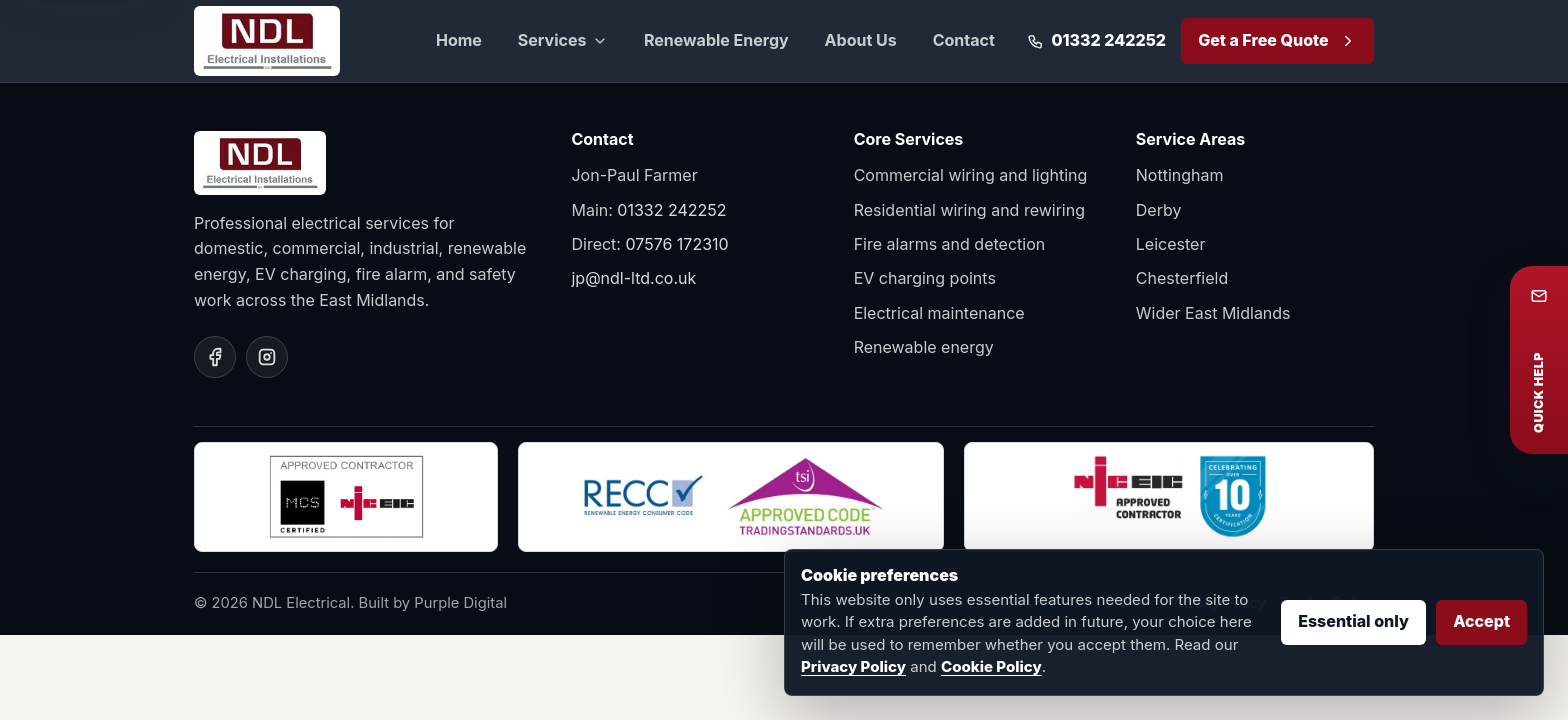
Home (459, 40)
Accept (1481, 621)
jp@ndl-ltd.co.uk (633, 278)
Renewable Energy (716, 40)
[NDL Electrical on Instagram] (267, 357)
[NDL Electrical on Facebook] (215, 357)
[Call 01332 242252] (1096, 41)
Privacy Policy (853, 666)
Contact (964, 40)
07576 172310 (676, 244)
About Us (861, 40)
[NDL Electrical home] (267, 41)
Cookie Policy (991, 666)
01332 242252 (671, 210)
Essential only (1353, 621)
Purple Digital (460, 603)
